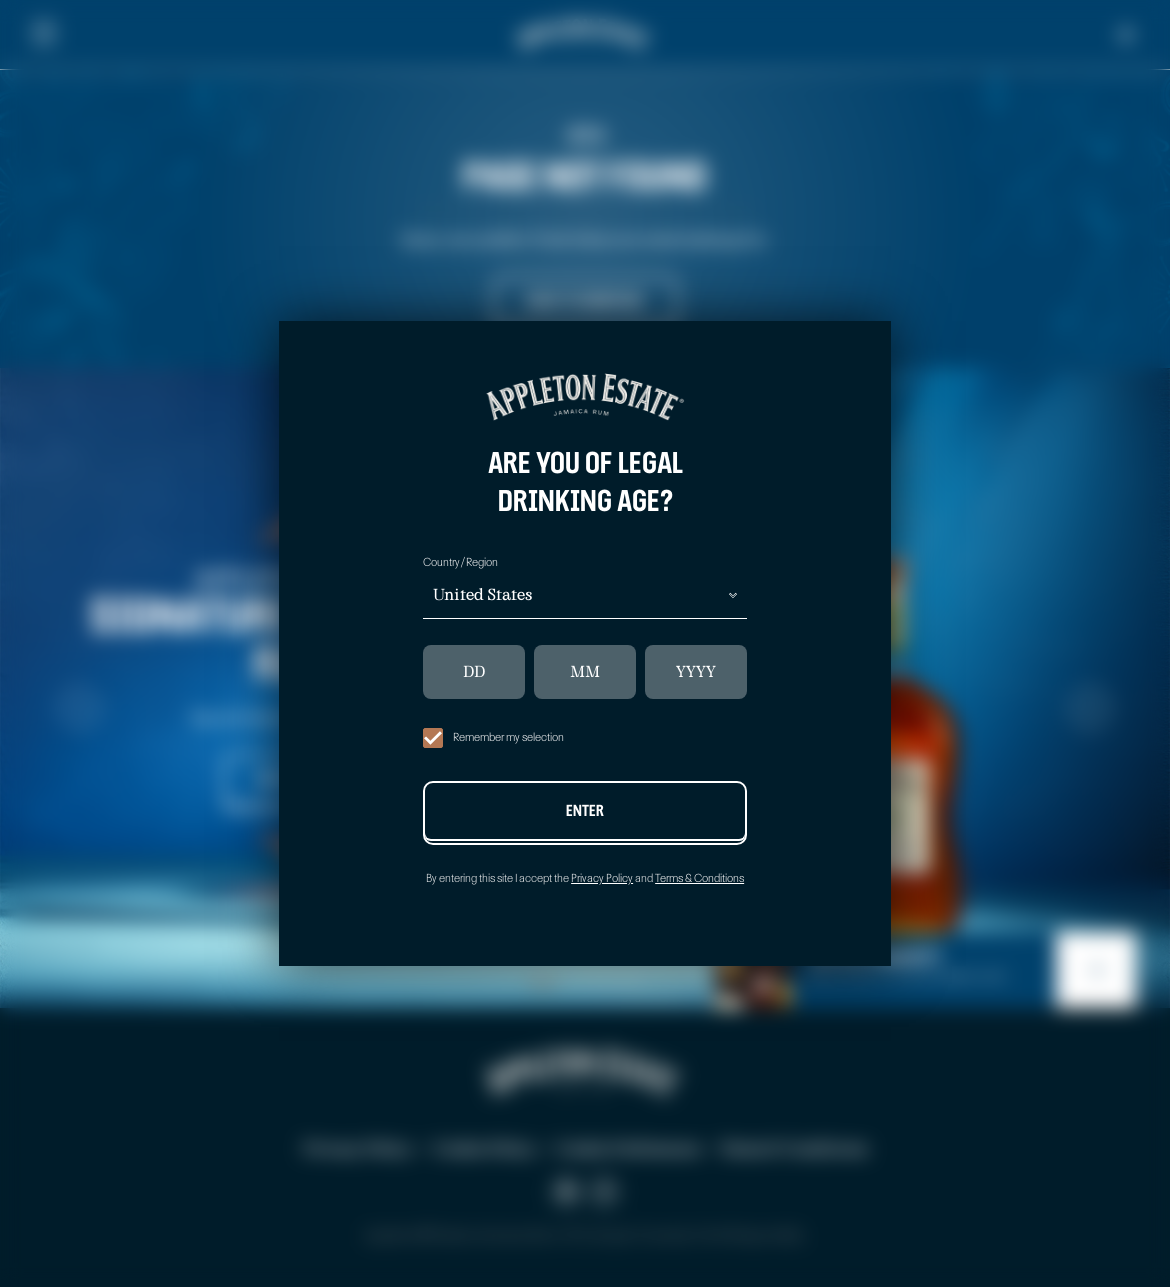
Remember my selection (493, 738)
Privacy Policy (602, 878)
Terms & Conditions (699, 878)
